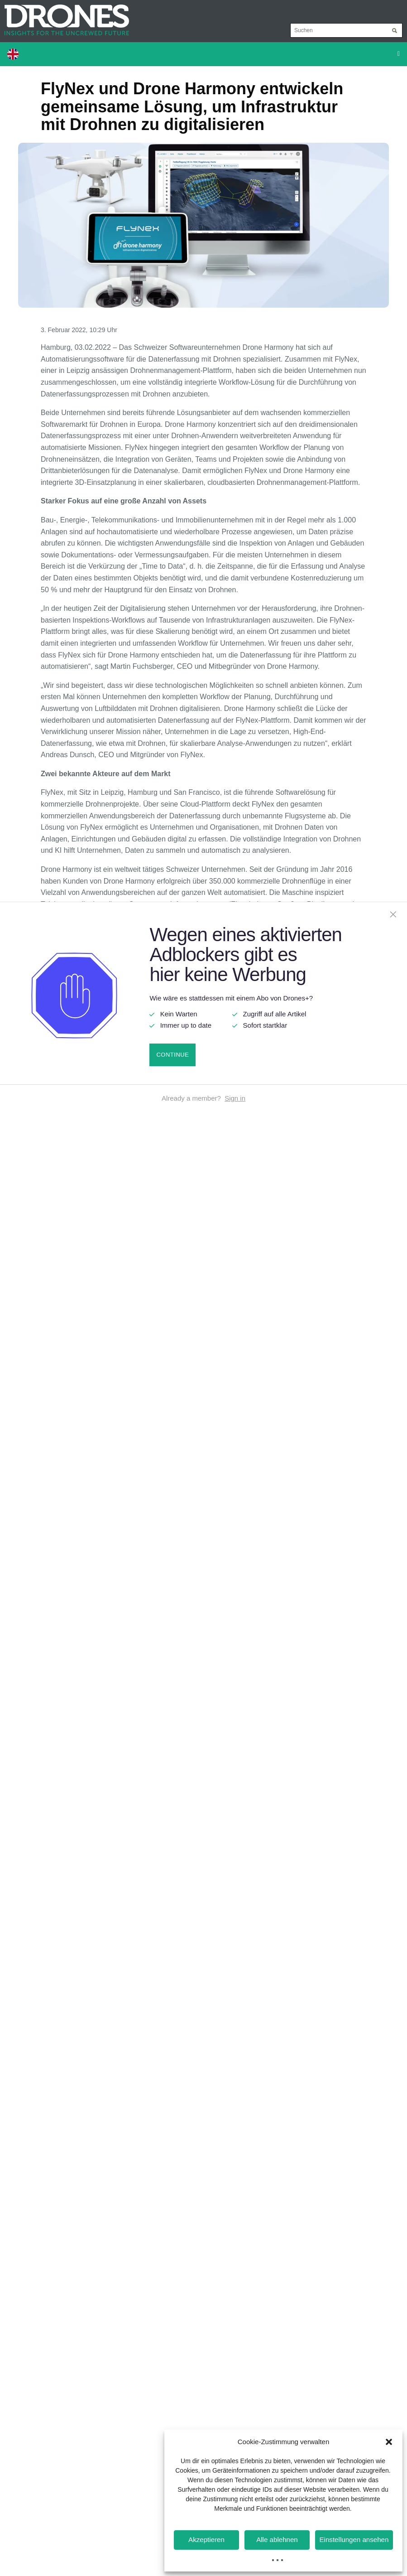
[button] (388, 2441)
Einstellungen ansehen (354, 2539)
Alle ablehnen (277, 2539)
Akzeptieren (206, 2539)
